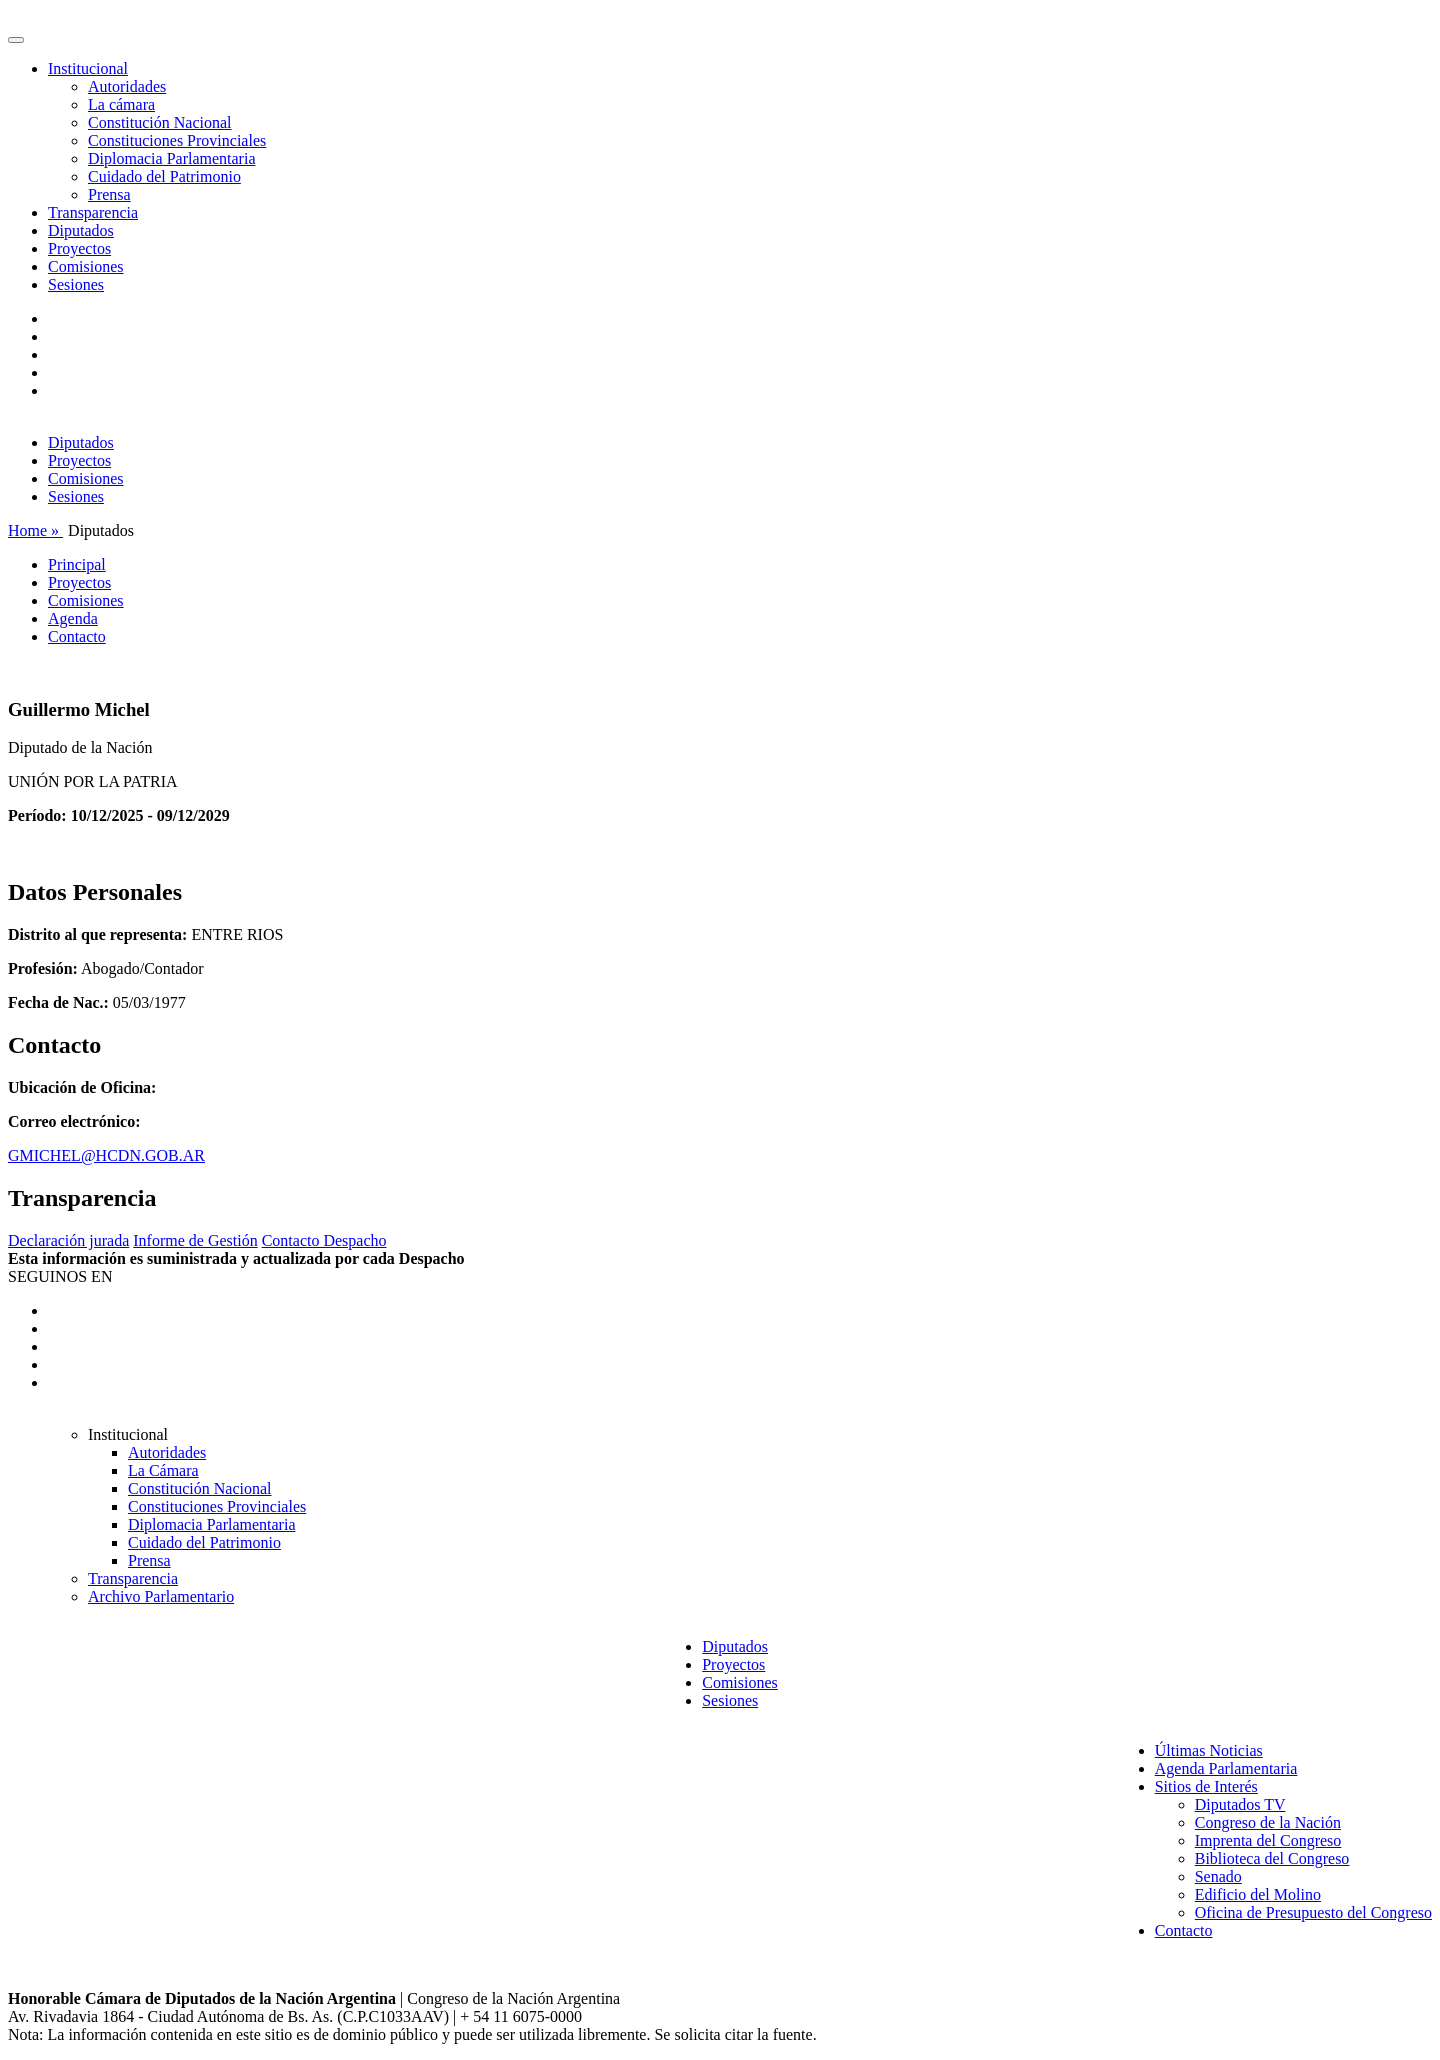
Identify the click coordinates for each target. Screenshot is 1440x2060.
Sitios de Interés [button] (1206, 1786)
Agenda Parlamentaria (1226, 1768)
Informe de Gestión (195, 1240)
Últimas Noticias (1209, 1750)
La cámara (121, 104)
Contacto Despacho (324, 1240)
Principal (77, 564)
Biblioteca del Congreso (1272, 1858)
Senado (1218, 1876)
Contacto (77, 636)
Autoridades (127, 86)
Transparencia (93, 212)
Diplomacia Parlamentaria (171, 158)
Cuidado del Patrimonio (164, 176)
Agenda (73, 618)
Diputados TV (1240, 1804)
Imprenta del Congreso (1268, 1840)
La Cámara (163, 1470)
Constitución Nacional (160, 122)
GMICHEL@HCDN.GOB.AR (106, 1155)
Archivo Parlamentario (161, 1596)
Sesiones (76, 284)
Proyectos (79, 248)
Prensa (109, 194)
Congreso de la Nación (1268, 1822)
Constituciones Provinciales (177, 140)
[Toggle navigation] (16, 40)
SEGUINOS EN (60, 1276)
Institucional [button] (88, 68)
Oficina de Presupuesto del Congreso (1313, 1912)
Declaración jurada (68, 1240)
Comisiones (86, 266)
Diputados (81, 230)
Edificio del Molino (1258, 1894)
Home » (35, 530)
